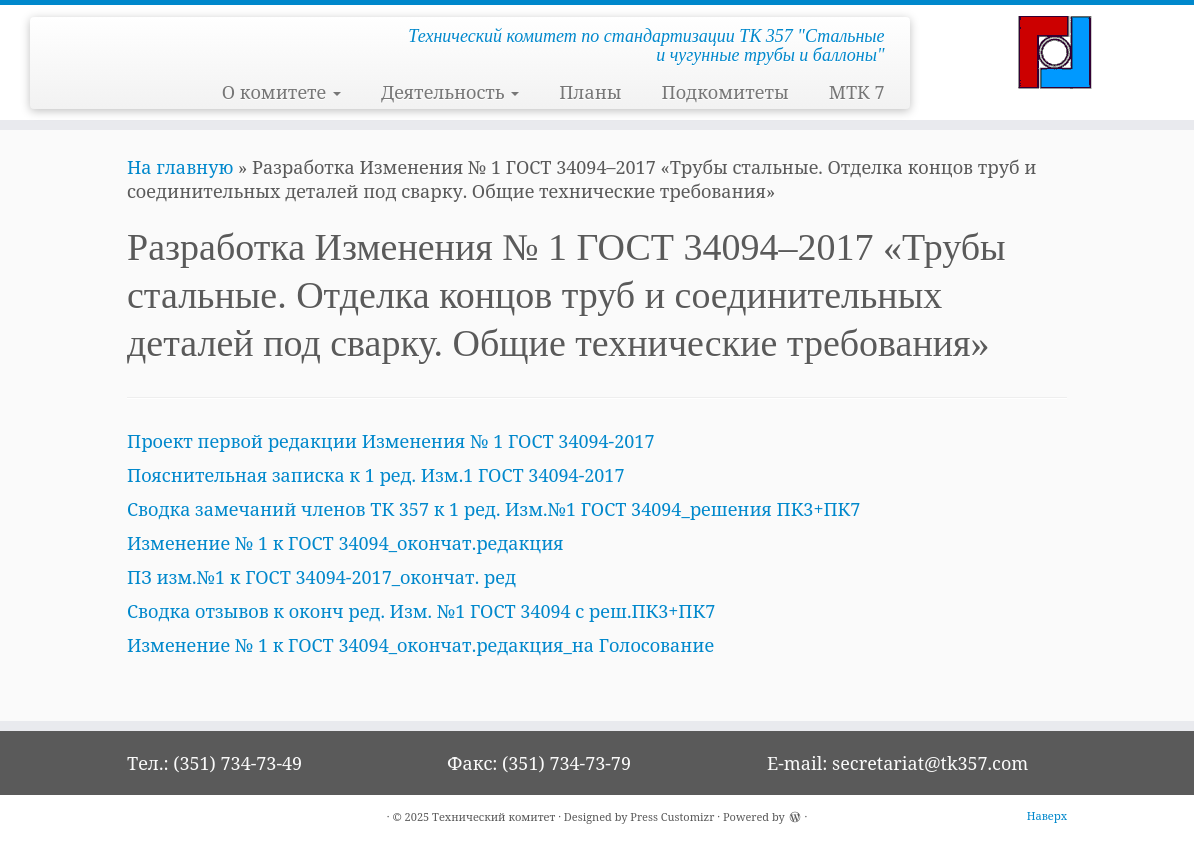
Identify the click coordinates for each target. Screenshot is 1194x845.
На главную (180, 167)
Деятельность (450, 92)
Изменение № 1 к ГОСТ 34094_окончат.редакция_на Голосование (420, 645)
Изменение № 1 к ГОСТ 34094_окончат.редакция (345, 543)
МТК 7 (857, 92)
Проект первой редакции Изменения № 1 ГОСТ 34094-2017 (390, 441)
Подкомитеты (724, 92)
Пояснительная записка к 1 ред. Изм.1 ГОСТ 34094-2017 (375, 475)
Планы (590, 92)
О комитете (281, 92)
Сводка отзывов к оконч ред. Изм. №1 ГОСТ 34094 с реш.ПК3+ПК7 (421, 611)
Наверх (1047, 815)
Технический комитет (493, 816)
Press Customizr (672, 816)
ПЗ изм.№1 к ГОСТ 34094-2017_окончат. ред (321, 577)
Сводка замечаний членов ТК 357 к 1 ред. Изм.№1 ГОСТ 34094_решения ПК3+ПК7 (493, 509)
